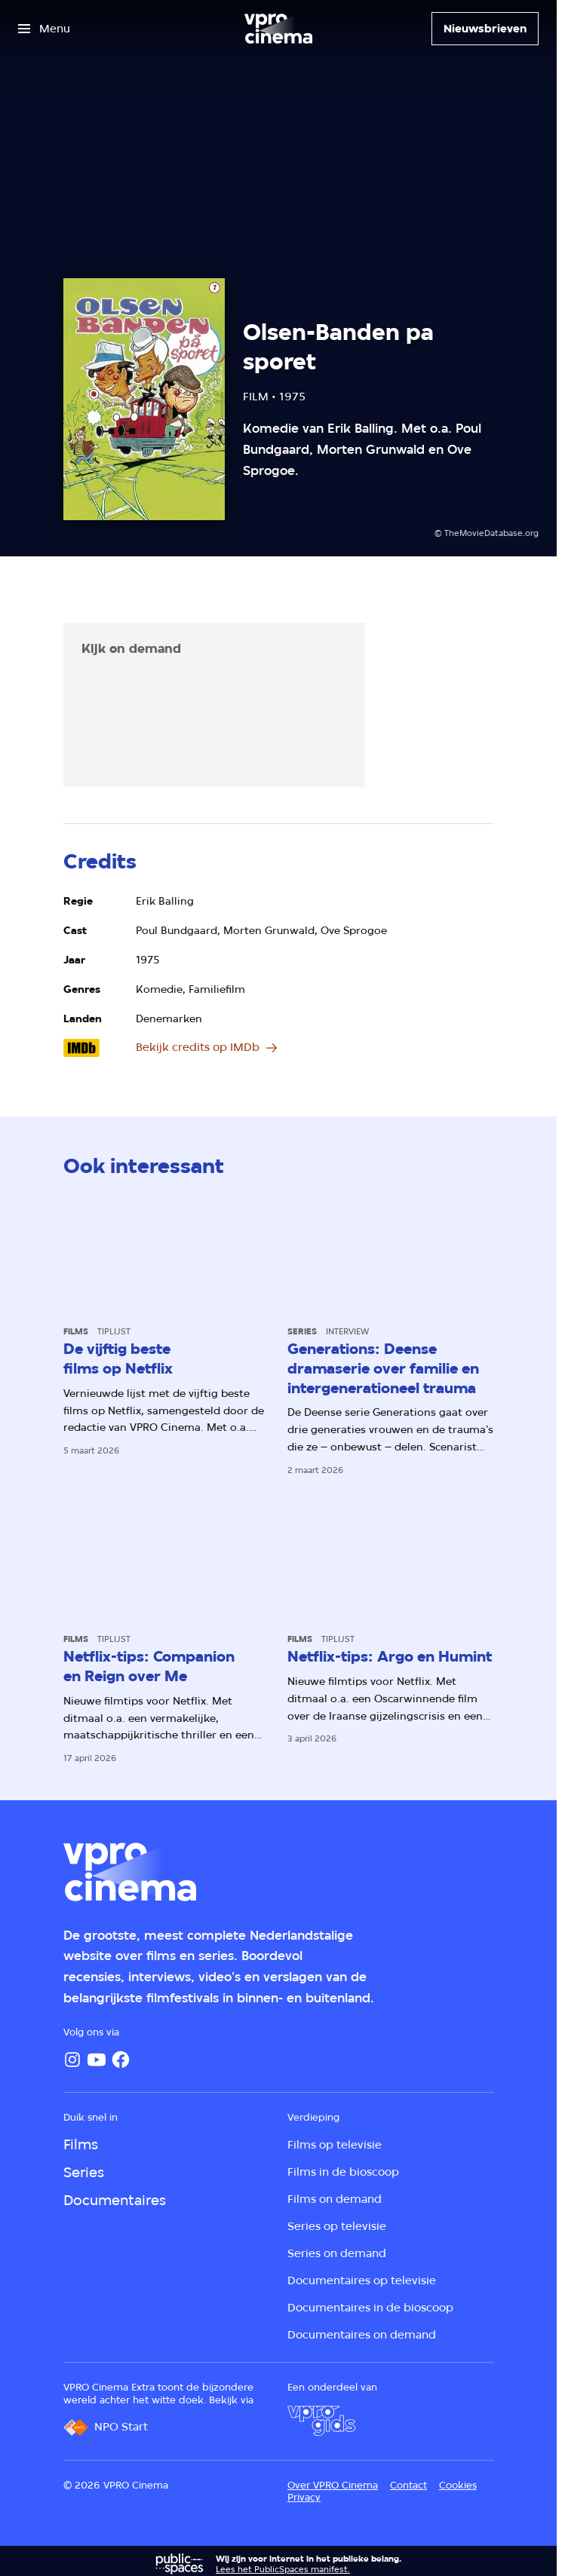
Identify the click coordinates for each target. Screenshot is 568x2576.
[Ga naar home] (278, 29)
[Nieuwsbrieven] (485, 28)
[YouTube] (97, 2060)
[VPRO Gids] (321, 2421)
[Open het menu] (44, 28)
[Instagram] (72, 2060)
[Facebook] (121, 2060)
